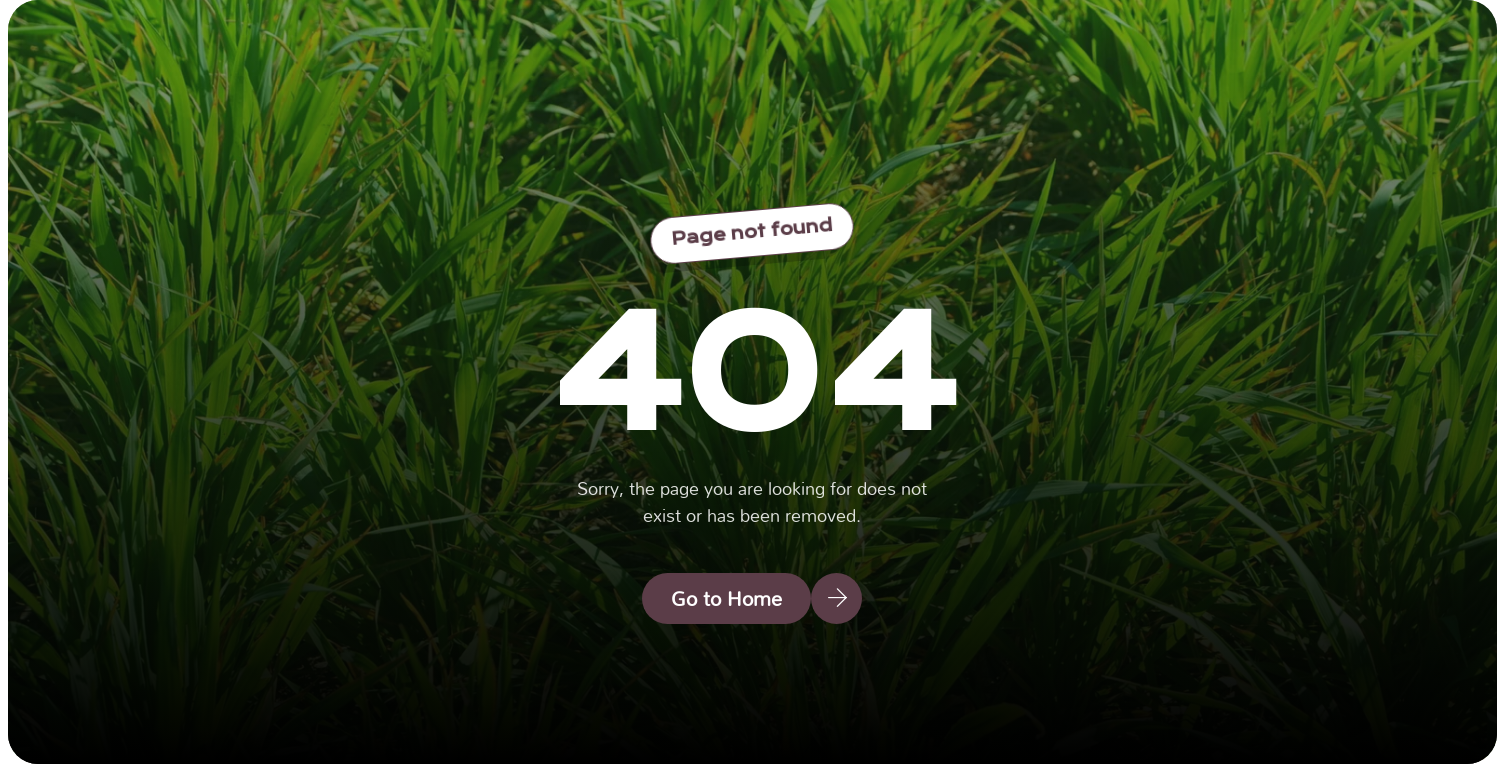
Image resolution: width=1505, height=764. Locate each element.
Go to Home (726, 598)
